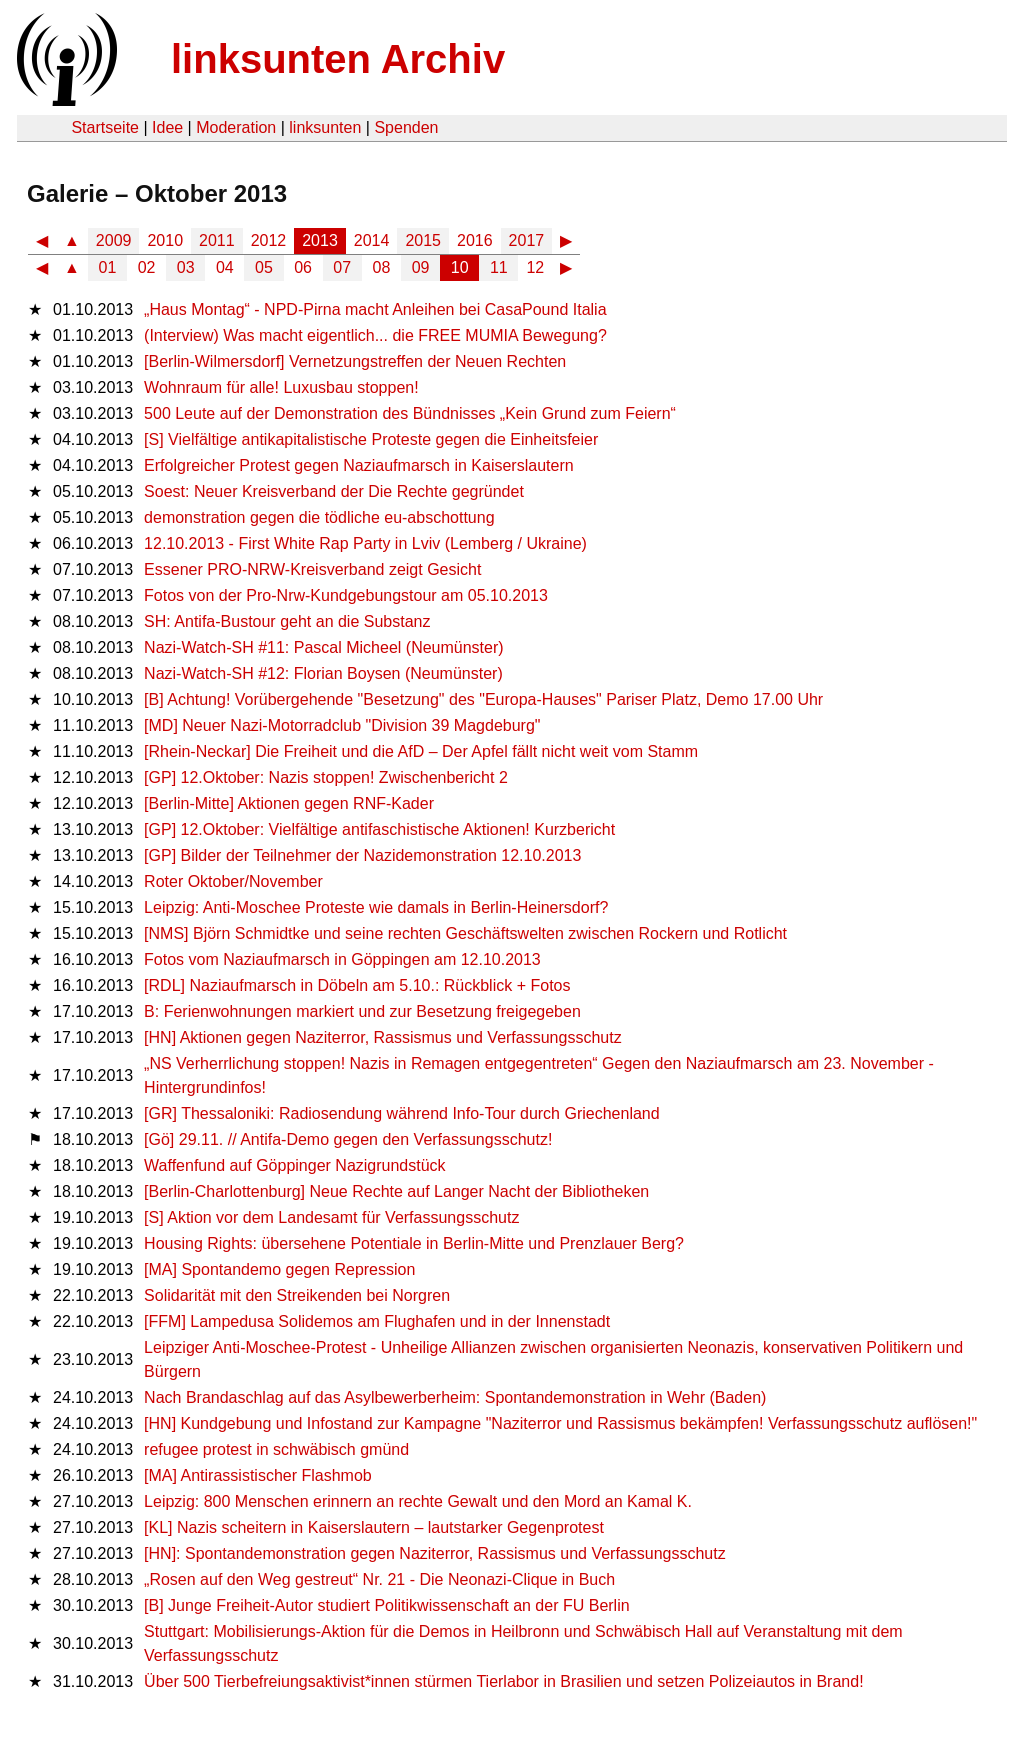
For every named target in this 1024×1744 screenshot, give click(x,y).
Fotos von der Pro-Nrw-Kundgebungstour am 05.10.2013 (346, 595)
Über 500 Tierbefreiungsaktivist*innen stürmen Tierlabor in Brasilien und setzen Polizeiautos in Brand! (504, 1681)
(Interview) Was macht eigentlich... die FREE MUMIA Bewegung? (375, 335)
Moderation (236, 127)
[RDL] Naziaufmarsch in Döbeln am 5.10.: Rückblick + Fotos (357, 985)
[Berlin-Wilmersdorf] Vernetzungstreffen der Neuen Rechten (355, 361)
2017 (527, 240)
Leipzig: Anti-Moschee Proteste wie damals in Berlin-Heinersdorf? (376, 907)
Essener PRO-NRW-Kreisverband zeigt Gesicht (312, 569)
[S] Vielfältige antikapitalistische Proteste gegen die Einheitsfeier (371, 439)
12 (535, 267)
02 (147, 267)
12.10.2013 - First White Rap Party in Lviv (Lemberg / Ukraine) (365, 543)
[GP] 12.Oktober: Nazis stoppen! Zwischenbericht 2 (326, 777)
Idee (167, 127)
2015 (423, 240)
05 (264, 267)
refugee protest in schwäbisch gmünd (276, 1449)
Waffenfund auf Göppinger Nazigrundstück (295, 1165)
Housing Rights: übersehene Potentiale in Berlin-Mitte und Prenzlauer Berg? (414, 1243)
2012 (269, 240)
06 (303, 267)
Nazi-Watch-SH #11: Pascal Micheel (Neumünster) (324, 647)
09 (421, 267)
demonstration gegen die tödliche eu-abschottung (319, 517)
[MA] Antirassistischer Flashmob (258, 1475)
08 (382, 267)
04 (225, 267)
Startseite (105, 127)
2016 (475, 240)
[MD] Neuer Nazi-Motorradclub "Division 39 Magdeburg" (342, 725)
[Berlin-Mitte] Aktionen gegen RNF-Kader (289, 803)
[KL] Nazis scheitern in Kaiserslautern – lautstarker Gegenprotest (374, 1527)
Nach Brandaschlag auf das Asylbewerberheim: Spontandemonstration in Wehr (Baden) (455, 1397)
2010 (165, 240)
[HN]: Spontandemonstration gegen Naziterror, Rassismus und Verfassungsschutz (435, 1553)
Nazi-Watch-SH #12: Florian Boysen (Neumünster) (323, 673)
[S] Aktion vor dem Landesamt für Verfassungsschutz (331, 1217)
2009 (114, 240)
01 (108, 267)
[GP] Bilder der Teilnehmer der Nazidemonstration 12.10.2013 (362, 855)
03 (186, 267)
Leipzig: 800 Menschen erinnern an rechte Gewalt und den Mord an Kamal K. (418, 1501)
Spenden (406, 127)
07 (342, 267)
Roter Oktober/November (233, 881)
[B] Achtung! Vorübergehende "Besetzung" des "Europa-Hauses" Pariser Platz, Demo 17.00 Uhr (483, 699)
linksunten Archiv (338, 59)
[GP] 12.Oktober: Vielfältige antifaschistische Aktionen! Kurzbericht (379, 829)
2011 (217, 240)
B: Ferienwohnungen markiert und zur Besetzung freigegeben (362, 1011)
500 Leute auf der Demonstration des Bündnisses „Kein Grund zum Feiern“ (410, 413)
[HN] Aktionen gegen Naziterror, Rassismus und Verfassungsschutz (383, 1037)
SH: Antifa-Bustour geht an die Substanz (287, 621)
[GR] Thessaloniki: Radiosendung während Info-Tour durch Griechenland (402, 1113)
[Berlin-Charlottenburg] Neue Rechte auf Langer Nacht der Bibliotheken (396, 1191)
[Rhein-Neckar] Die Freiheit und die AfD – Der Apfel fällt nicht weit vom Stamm (421, 751)
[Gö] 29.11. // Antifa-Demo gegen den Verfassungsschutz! (348, 1139)
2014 (372, 240)
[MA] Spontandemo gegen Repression (279, 1269)
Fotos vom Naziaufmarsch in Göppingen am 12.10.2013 (342, 959)
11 (499, 267)
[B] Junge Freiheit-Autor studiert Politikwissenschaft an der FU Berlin (387, 1605)
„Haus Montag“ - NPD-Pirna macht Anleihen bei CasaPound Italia (375, 309)
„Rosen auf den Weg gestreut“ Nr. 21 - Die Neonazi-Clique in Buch (379, 1579)
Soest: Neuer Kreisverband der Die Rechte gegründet (334, 491)
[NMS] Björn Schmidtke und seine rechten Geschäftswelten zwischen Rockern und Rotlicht (465, 933)
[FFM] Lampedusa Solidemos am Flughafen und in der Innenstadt (377, 1321)
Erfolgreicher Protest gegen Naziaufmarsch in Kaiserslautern (359, 465)
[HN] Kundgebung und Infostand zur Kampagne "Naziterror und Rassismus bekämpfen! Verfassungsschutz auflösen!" (560, 1423)
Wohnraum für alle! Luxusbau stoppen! (281, 387)
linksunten (325, 127)
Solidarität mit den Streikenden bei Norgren (297, 1295)
